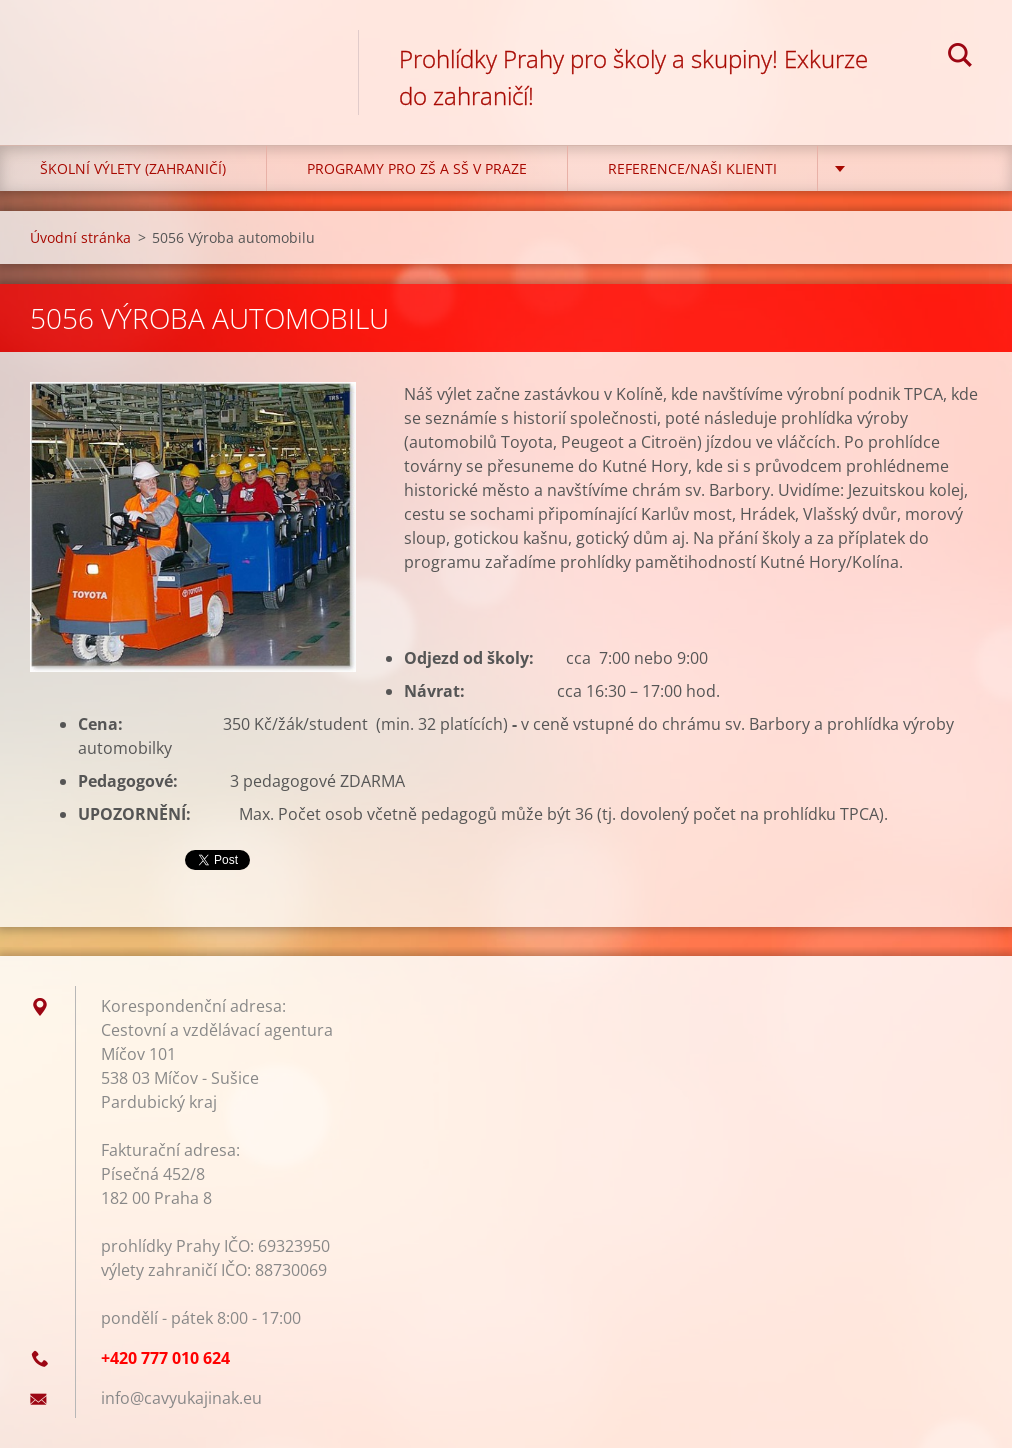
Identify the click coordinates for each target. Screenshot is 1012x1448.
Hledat (960, 58)
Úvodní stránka (80, 237)
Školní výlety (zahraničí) (133, 168)
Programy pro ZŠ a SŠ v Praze (417, 168)
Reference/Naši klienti (692, 168)
